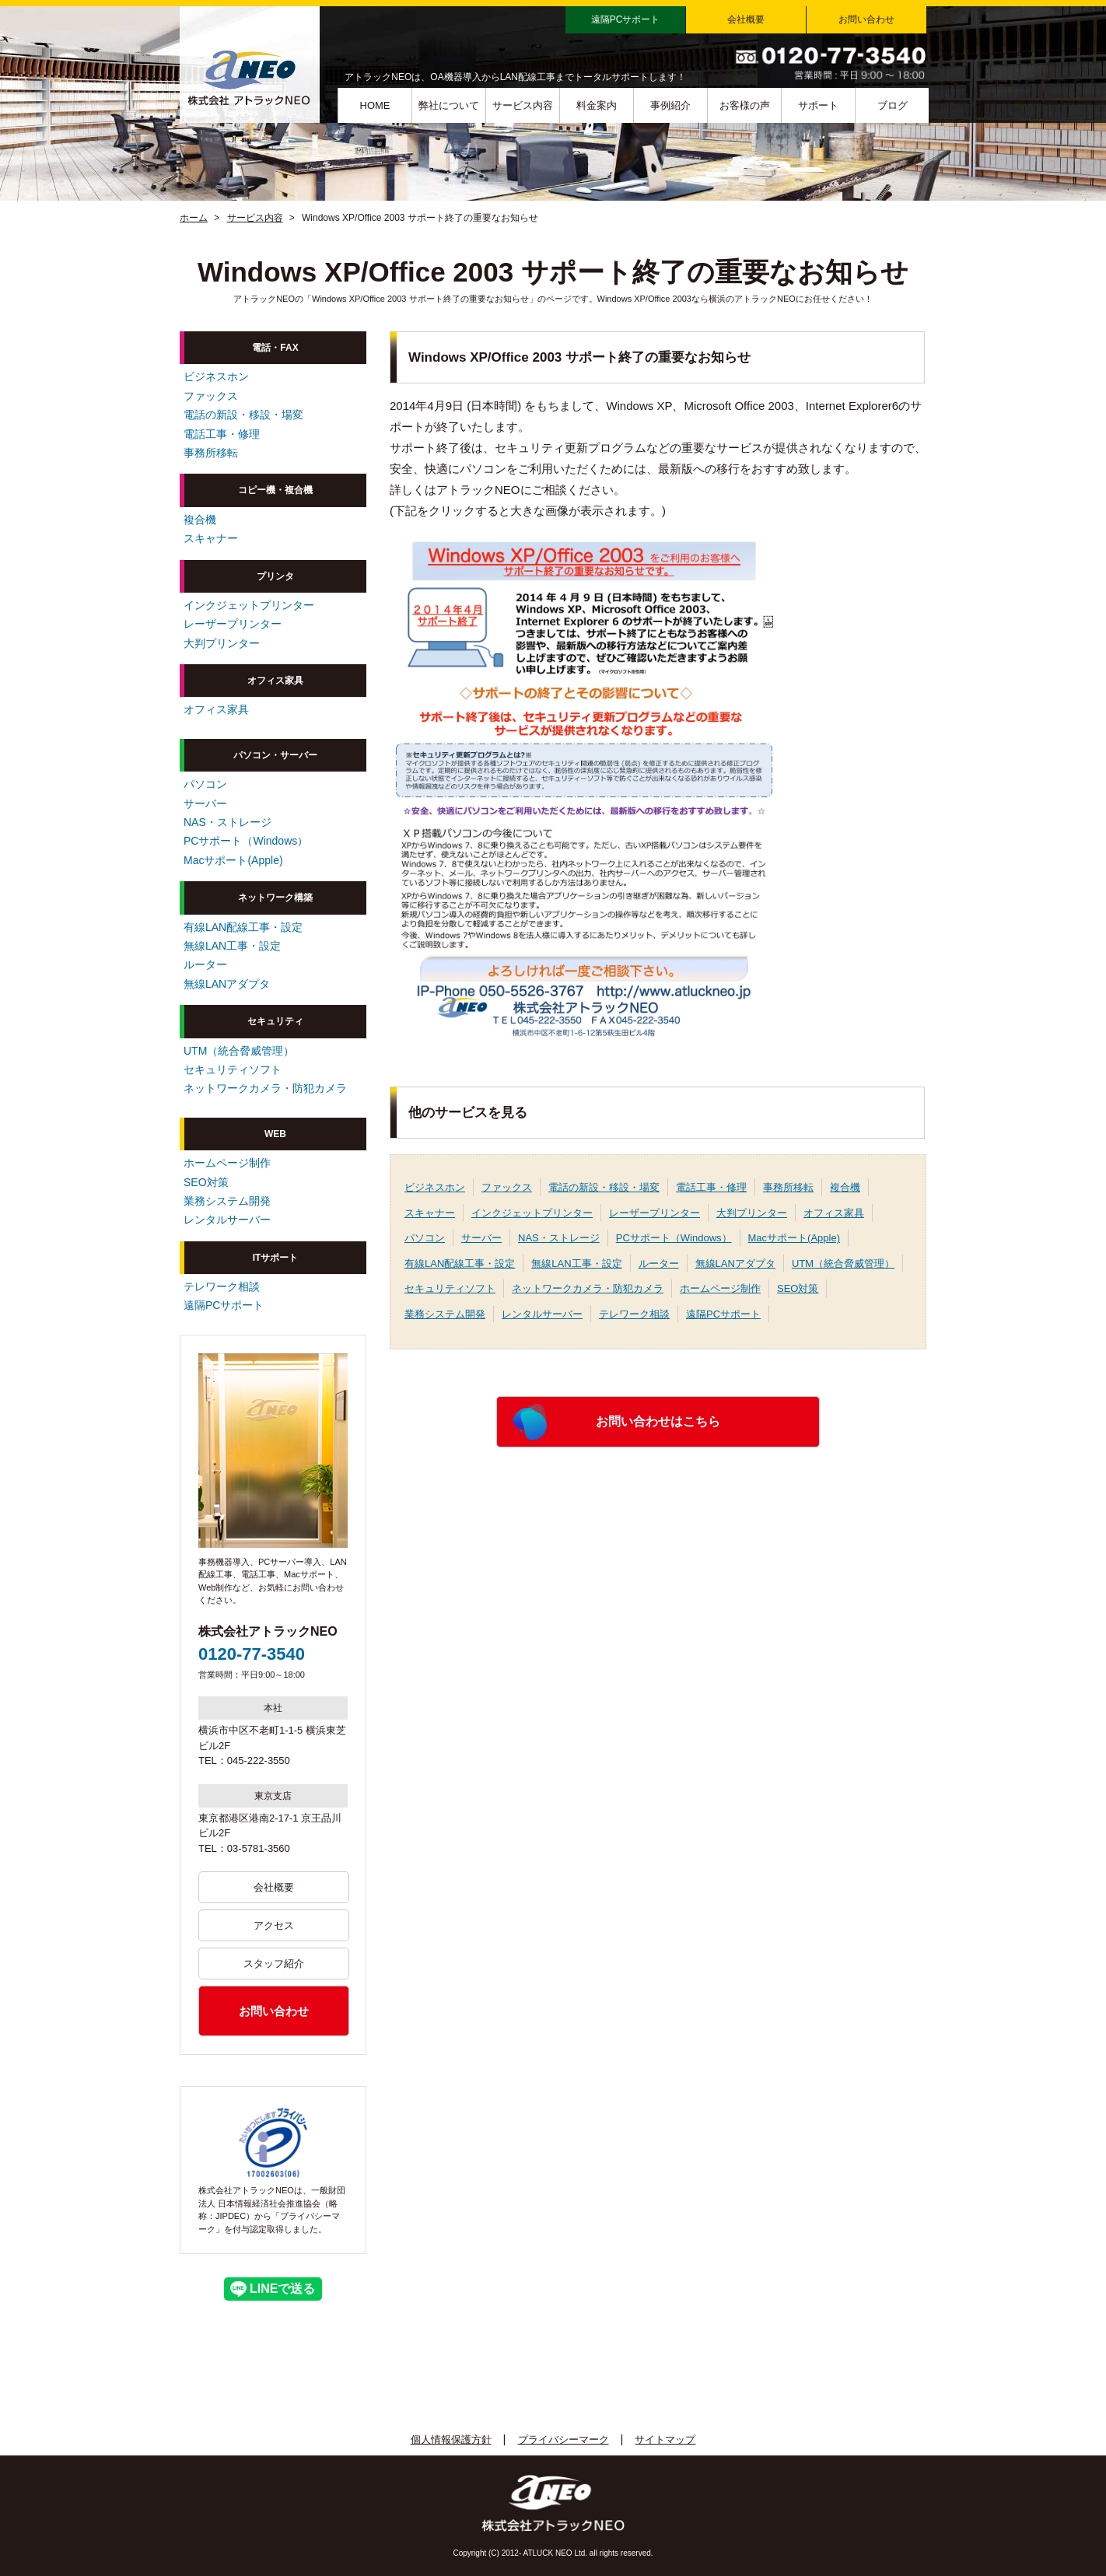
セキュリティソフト (449, 1288)
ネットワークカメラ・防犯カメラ (587, 1288)
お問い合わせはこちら (658, 1421)
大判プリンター (751, 1213)
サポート (818, 105)
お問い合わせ (866, 19)
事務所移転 (788, 1187)
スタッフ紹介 (273, 1963)
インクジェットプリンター (532, 1213)
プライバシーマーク (563, 2439)
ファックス (506, 1187)
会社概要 (746, 19)
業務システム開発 (444, 1314)
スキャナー (429, 1213)
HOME (375, 105)
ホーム (194, 217)
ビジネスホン (434, 1187)
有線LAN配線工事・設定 (459, 1263)
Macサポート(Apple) (794, 1238)
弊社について (448, 105)
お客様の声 (744, 105)
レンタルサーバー (542, 1314)
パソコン (424, 1238)
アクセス (274, 1925)
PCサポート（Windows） (674, 1238)
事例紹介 (670, 105)
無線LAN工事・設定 (576, 1263)
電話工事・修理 (711, 1187)
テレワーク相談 (634, 1314)
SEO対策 (797, 1288)
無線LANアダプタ (735, 1263)
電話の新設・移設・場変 (604, 1187)
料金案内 (596, 105)
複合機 (845, 1187)
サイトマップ (665, 2439)
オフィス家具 (833, 1213)
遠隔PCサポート (625, 19)
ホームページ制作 (720, 1288)
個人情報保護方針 (451, 2439)
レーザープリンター (654, 1213)
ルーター (659, 1263)
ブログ (892, 105)
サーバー (481, 1238)
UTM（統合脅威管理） (843, 1263)
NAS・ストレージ (559, 1238)
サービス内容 (522, 105)
